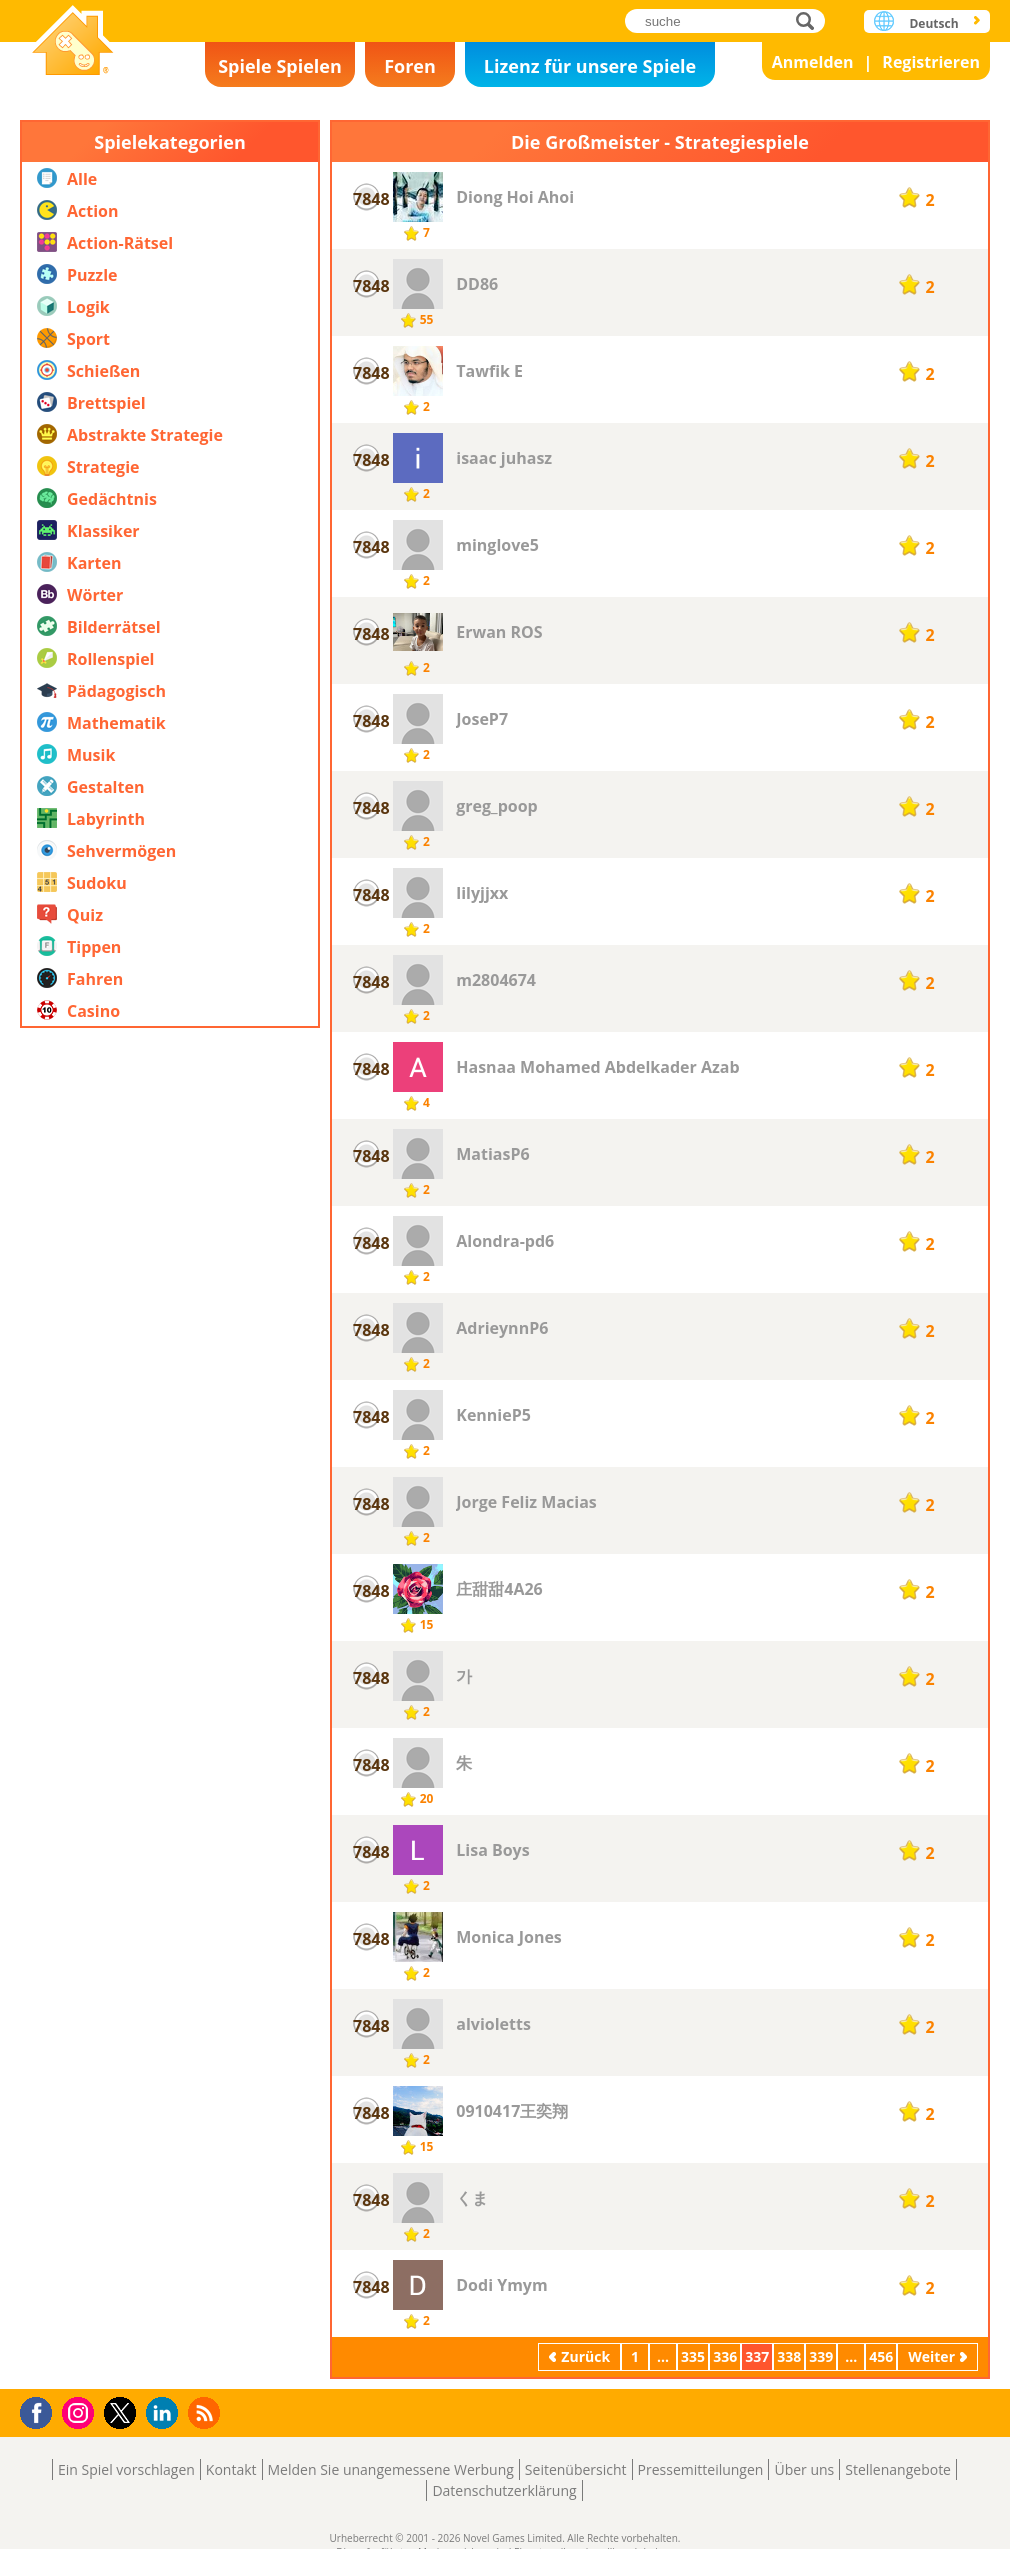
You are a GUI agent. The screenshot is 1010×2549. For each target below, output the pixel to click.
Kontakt (231, 2469)
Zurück (585, 2356)
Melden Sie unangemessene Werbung (391, 2469)
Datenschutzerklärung (504, 2490)
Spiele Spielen (280, 66)
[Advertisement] (170, 1644)
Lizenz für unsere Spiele (590, 66)
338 (789, 2356)
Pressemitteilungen (701, 2469)
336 (725, 2356)
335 (693, 2356)
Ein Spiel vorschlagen (126, 2469)
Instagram (81, 2411)
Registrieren (931, 62)
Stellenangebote (898, 2469)
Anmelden (813, 62)
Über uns (804, 2469)
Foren (410, 66)
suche (810, 20)
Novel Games (73, 42)
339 (821, 2356)
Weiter (931, 2356)
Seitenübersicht (576, 2469)
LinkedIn (165, 2413)
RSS (206, 2412)
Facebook (41, 2410)
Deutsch (933, 23)
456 (881, 2356)
